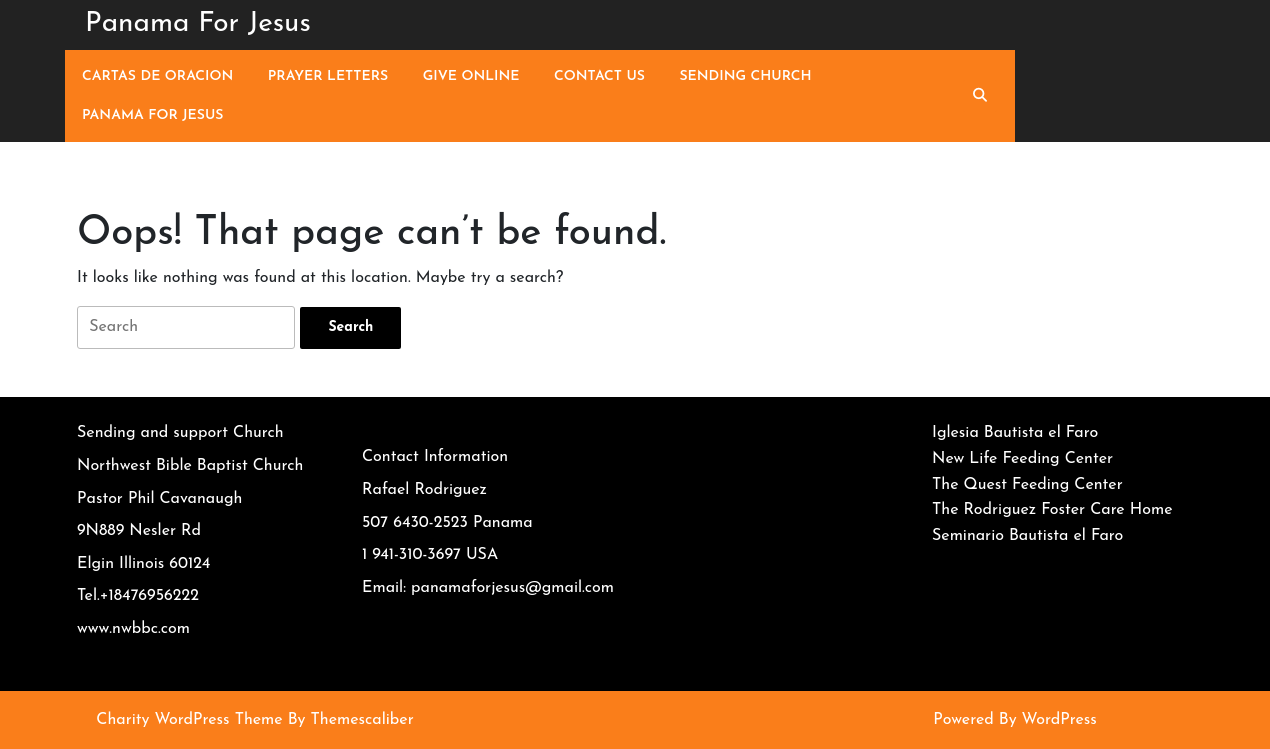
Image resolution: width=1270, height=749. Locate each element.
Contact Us (599, 76)
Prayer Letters (328, 76)
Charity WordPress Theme (189, 720)
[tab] (350, 328)
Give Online (471, 76)
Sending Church (745, 76)
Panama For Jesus (198, 24)
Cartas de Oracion (157, 76)
